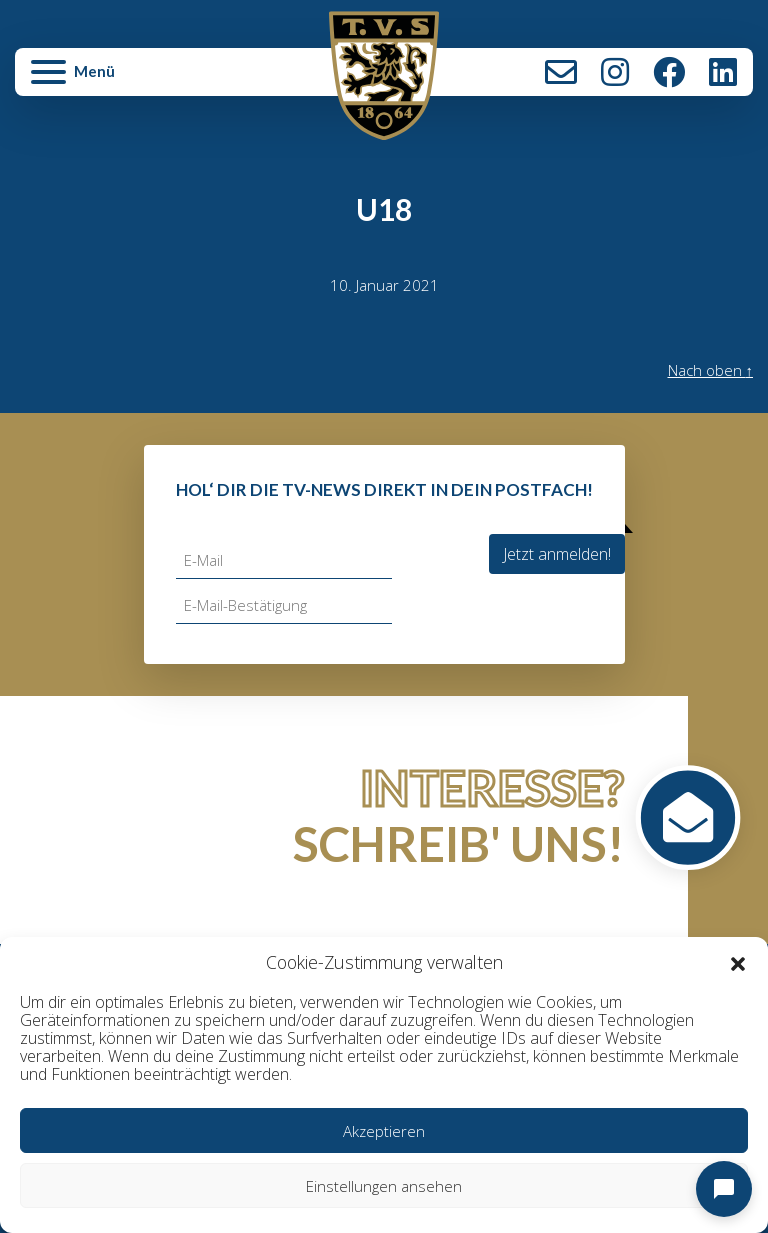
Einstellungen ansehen (384, 1186)
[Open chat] (724, 1189)
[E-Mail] (284, 560)
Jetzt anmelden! (557, 554)
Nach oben (711, 370)
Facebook (669, 72)
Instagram (615, 72)
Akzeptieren (384, 1131)
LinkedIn (723, 72)
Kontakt (561, 72)
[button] (738, 963)
